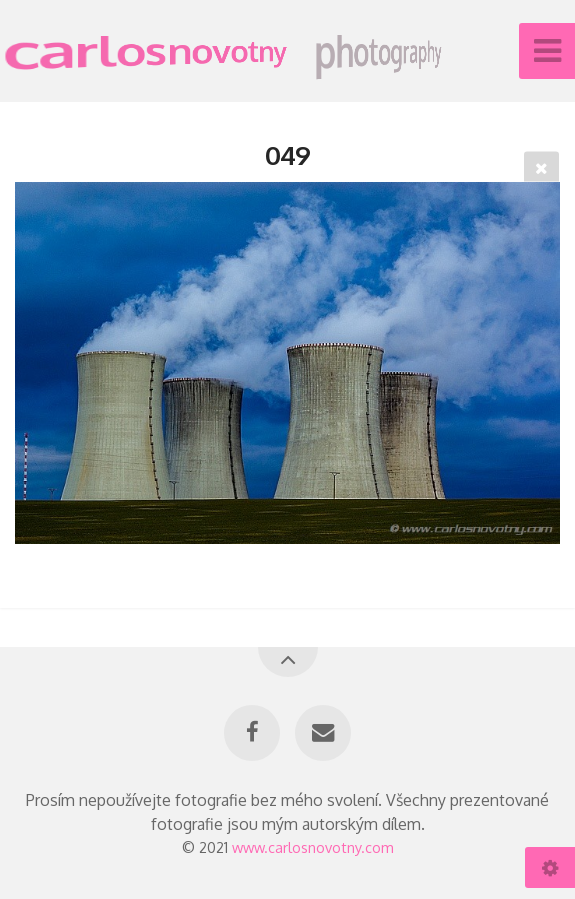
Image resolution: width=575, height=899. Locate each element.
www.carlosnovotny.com (313, 847)
